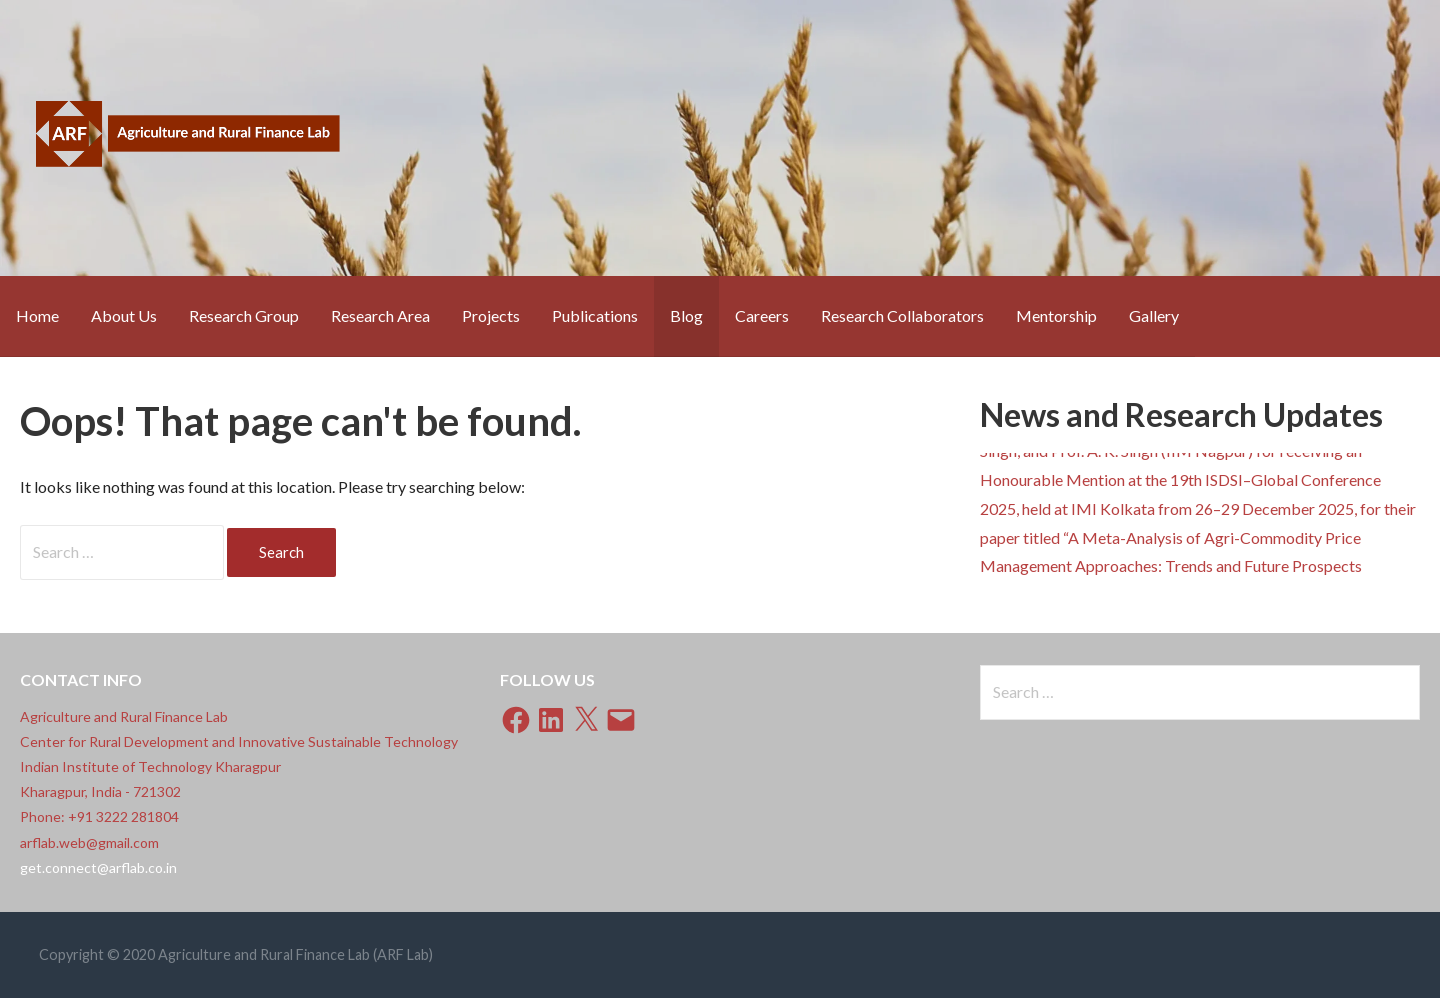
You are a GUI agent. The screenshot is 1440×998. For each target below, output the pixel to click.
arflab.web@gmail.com (89, 842)
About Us (124, 315)
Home (37, 315)
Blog (686, 315)
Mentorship (1056, 315)
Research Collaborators (902, 315)
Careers (762, 315)
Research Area (380, 315)
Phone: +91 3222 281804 (99, 816)
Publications (595, 315)
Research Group (244, 315)
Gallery (1154, 315)
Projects (491, 315)
